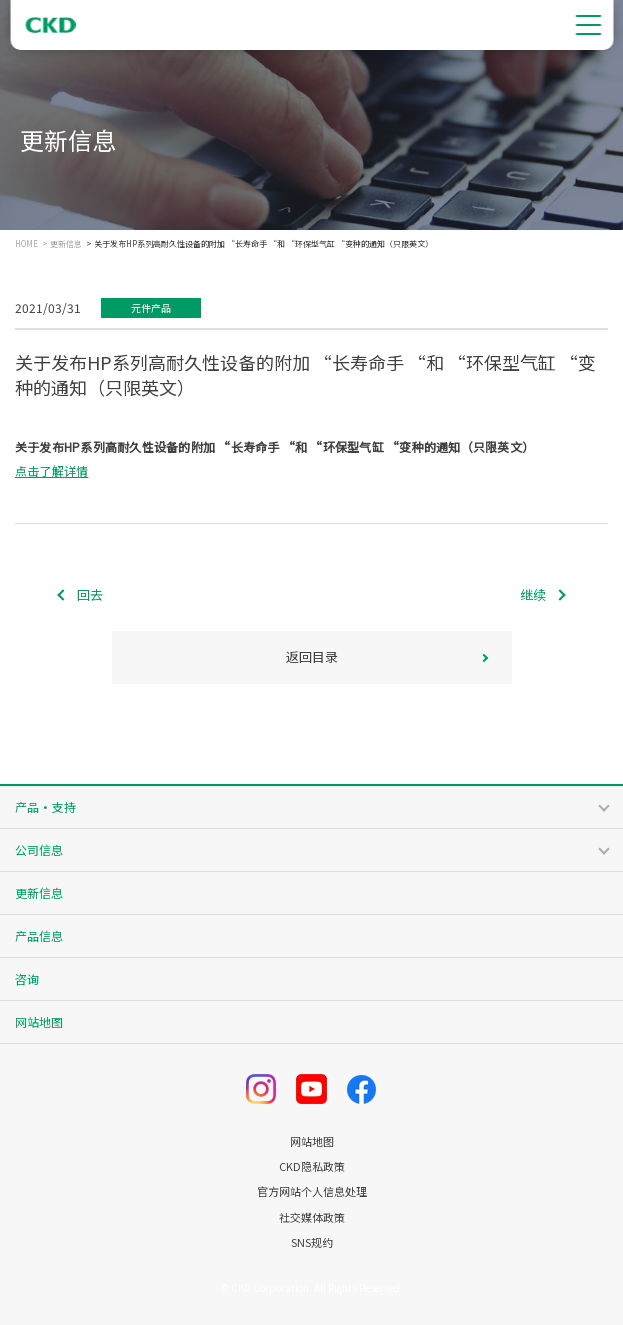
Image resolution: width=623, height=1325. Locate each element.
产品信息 (39, 935)
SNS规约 (312, 1242)
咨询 (27, 978)
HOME (26, 244)
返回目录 (312, 656)
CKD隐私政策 (312, 1166)
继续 (533, 594)
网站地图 (39, 1021)
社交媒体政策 (312, 1217)
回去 (90, 594)
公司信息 (39, 849)
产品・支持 (45, 806)
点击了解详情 (51, 470)
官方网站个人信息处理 (312, 1191)
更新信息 (66, 244)
